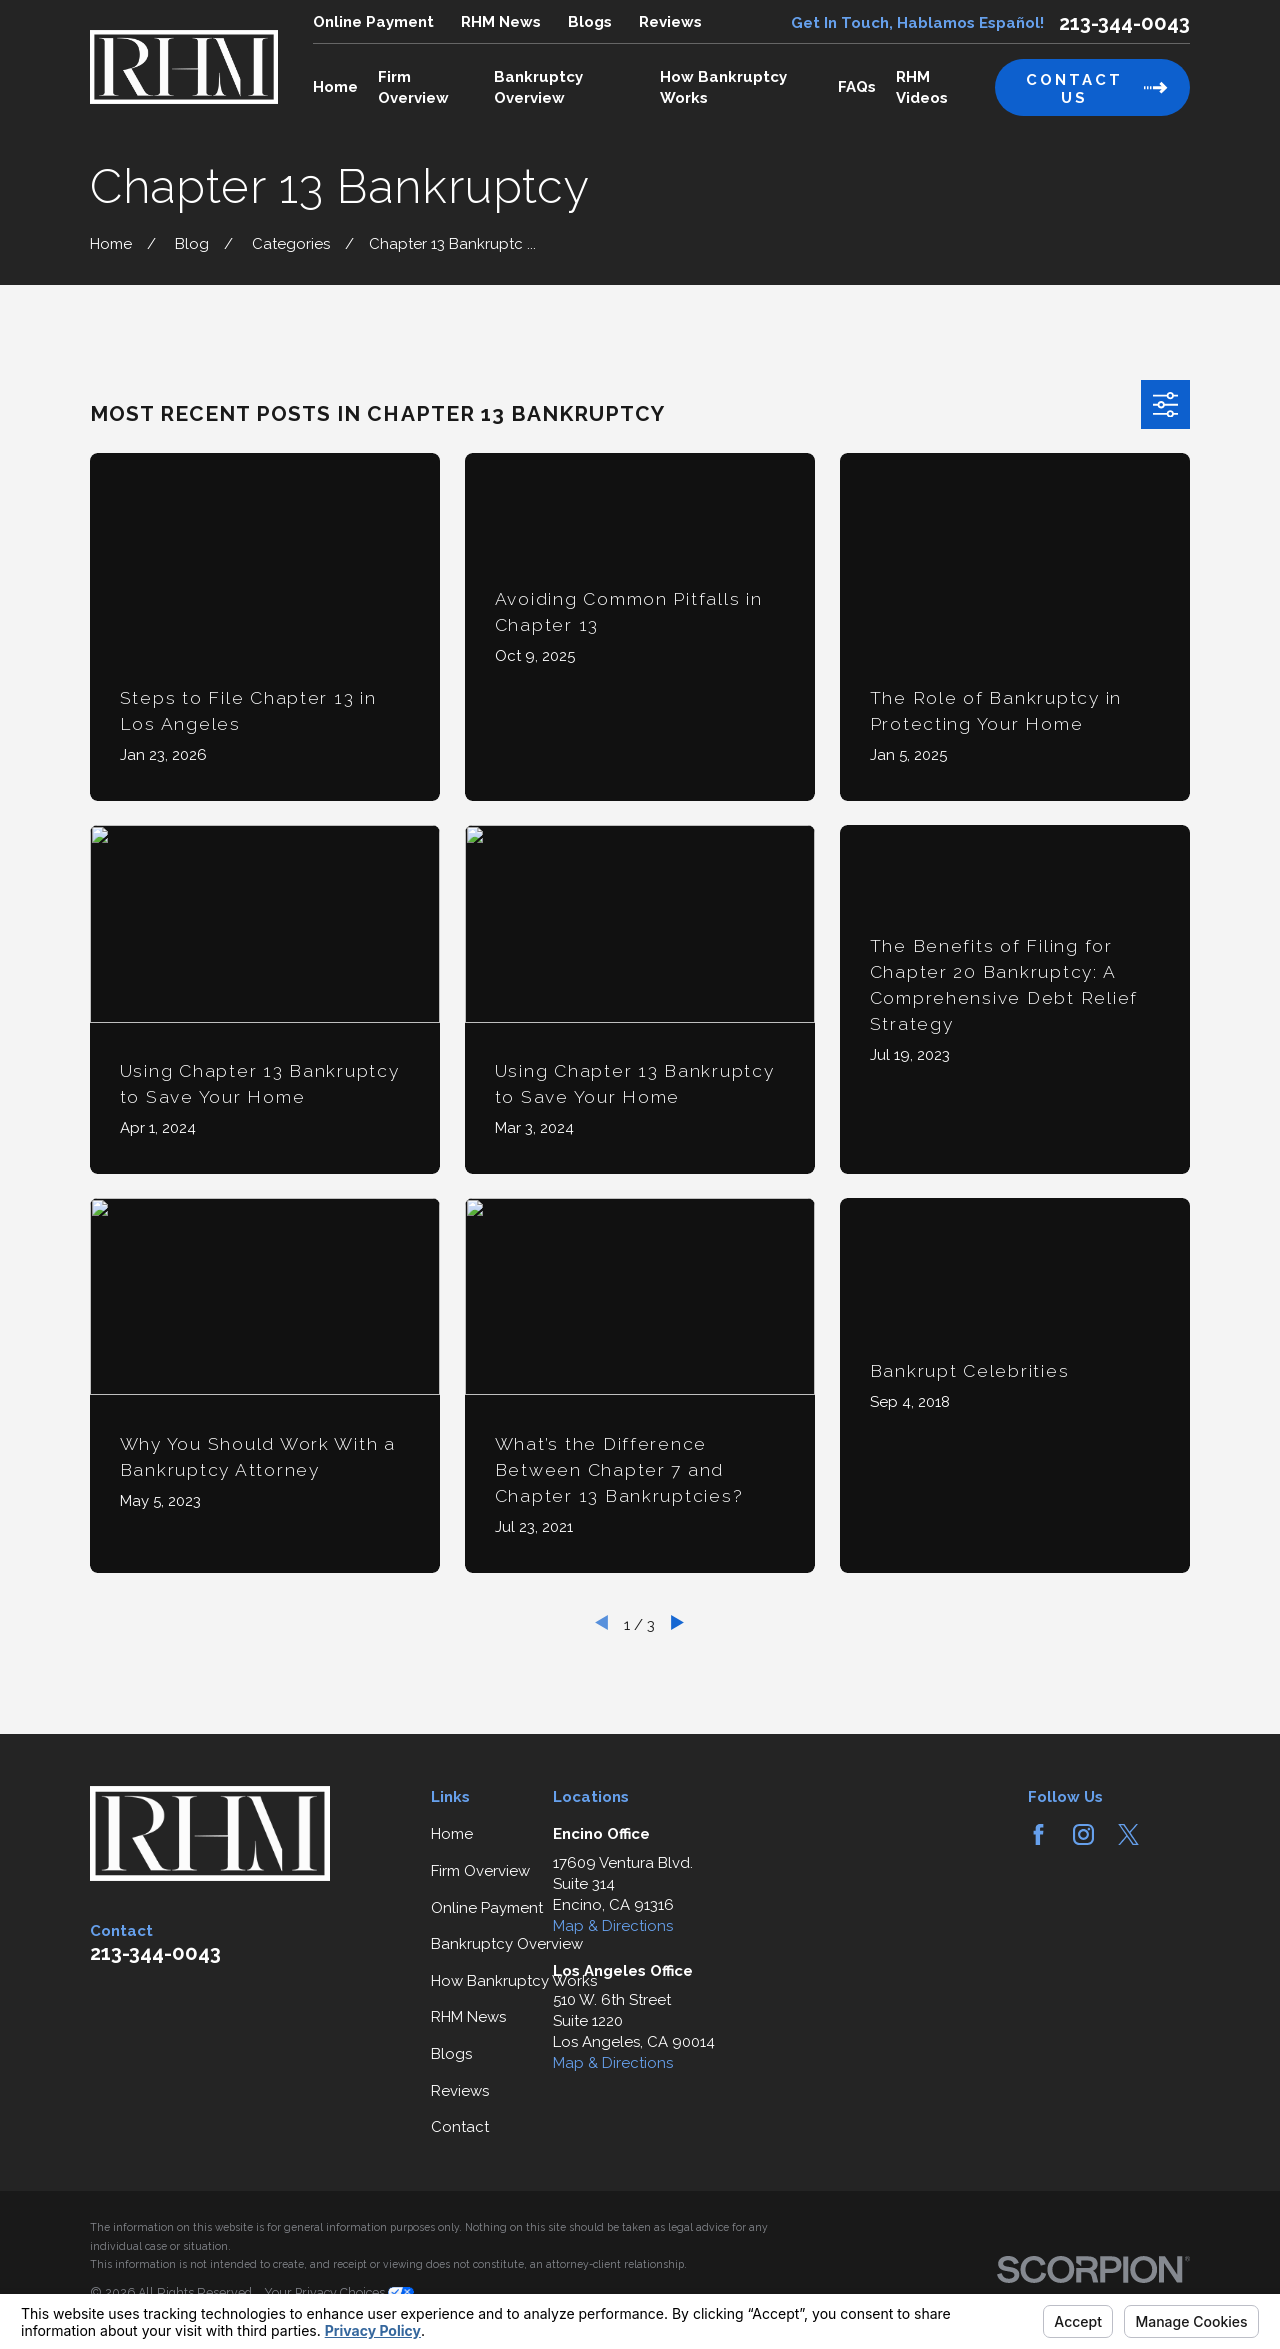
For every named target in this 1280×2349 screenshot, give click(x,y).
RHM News (501, 22)
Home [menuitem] (335, 87)
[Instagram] (1083, 1834)
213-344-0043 (1124, 23)
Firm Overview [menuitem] (413, 87)
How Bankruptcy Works (514, 1981)
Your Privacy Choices (339, 2292)
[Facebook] (1038, 1834)
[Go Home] (111, 244)
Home (452, 1834)
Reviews (670, 22)
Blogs (590, 22)
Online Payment (373, 22)
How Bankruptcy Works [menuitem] (723, 87)
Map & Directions (613, 1926)
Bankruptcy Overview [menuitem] (538, 87)
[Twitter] (1128, 1834)
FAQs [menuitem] (857, 87)
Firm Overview (480, 1871)
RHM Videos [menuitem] (922, 87)
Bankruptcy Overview (507, 1944)
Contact (460, 2127)
